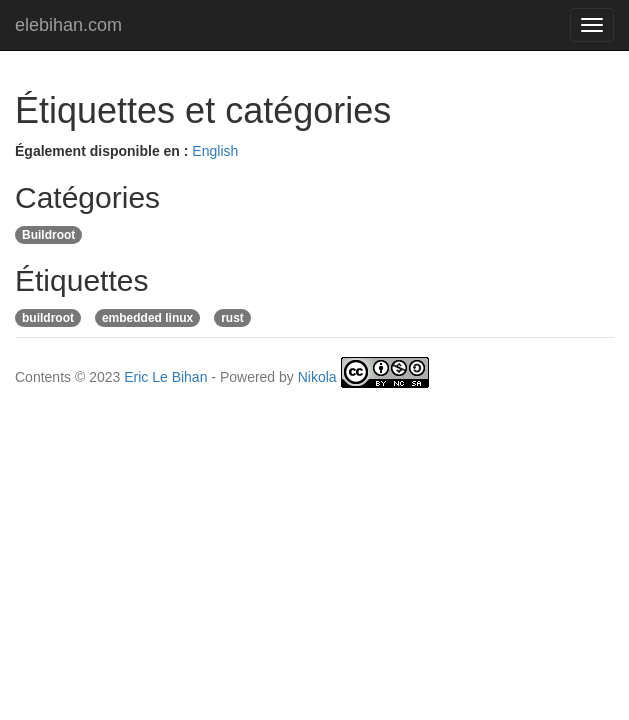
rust (232, 318)
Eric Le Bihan (165, 377)
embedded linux (147, 318)
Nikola (317, 377)
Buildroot (48, 235)
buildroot (48, 318)
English (215, 151)
